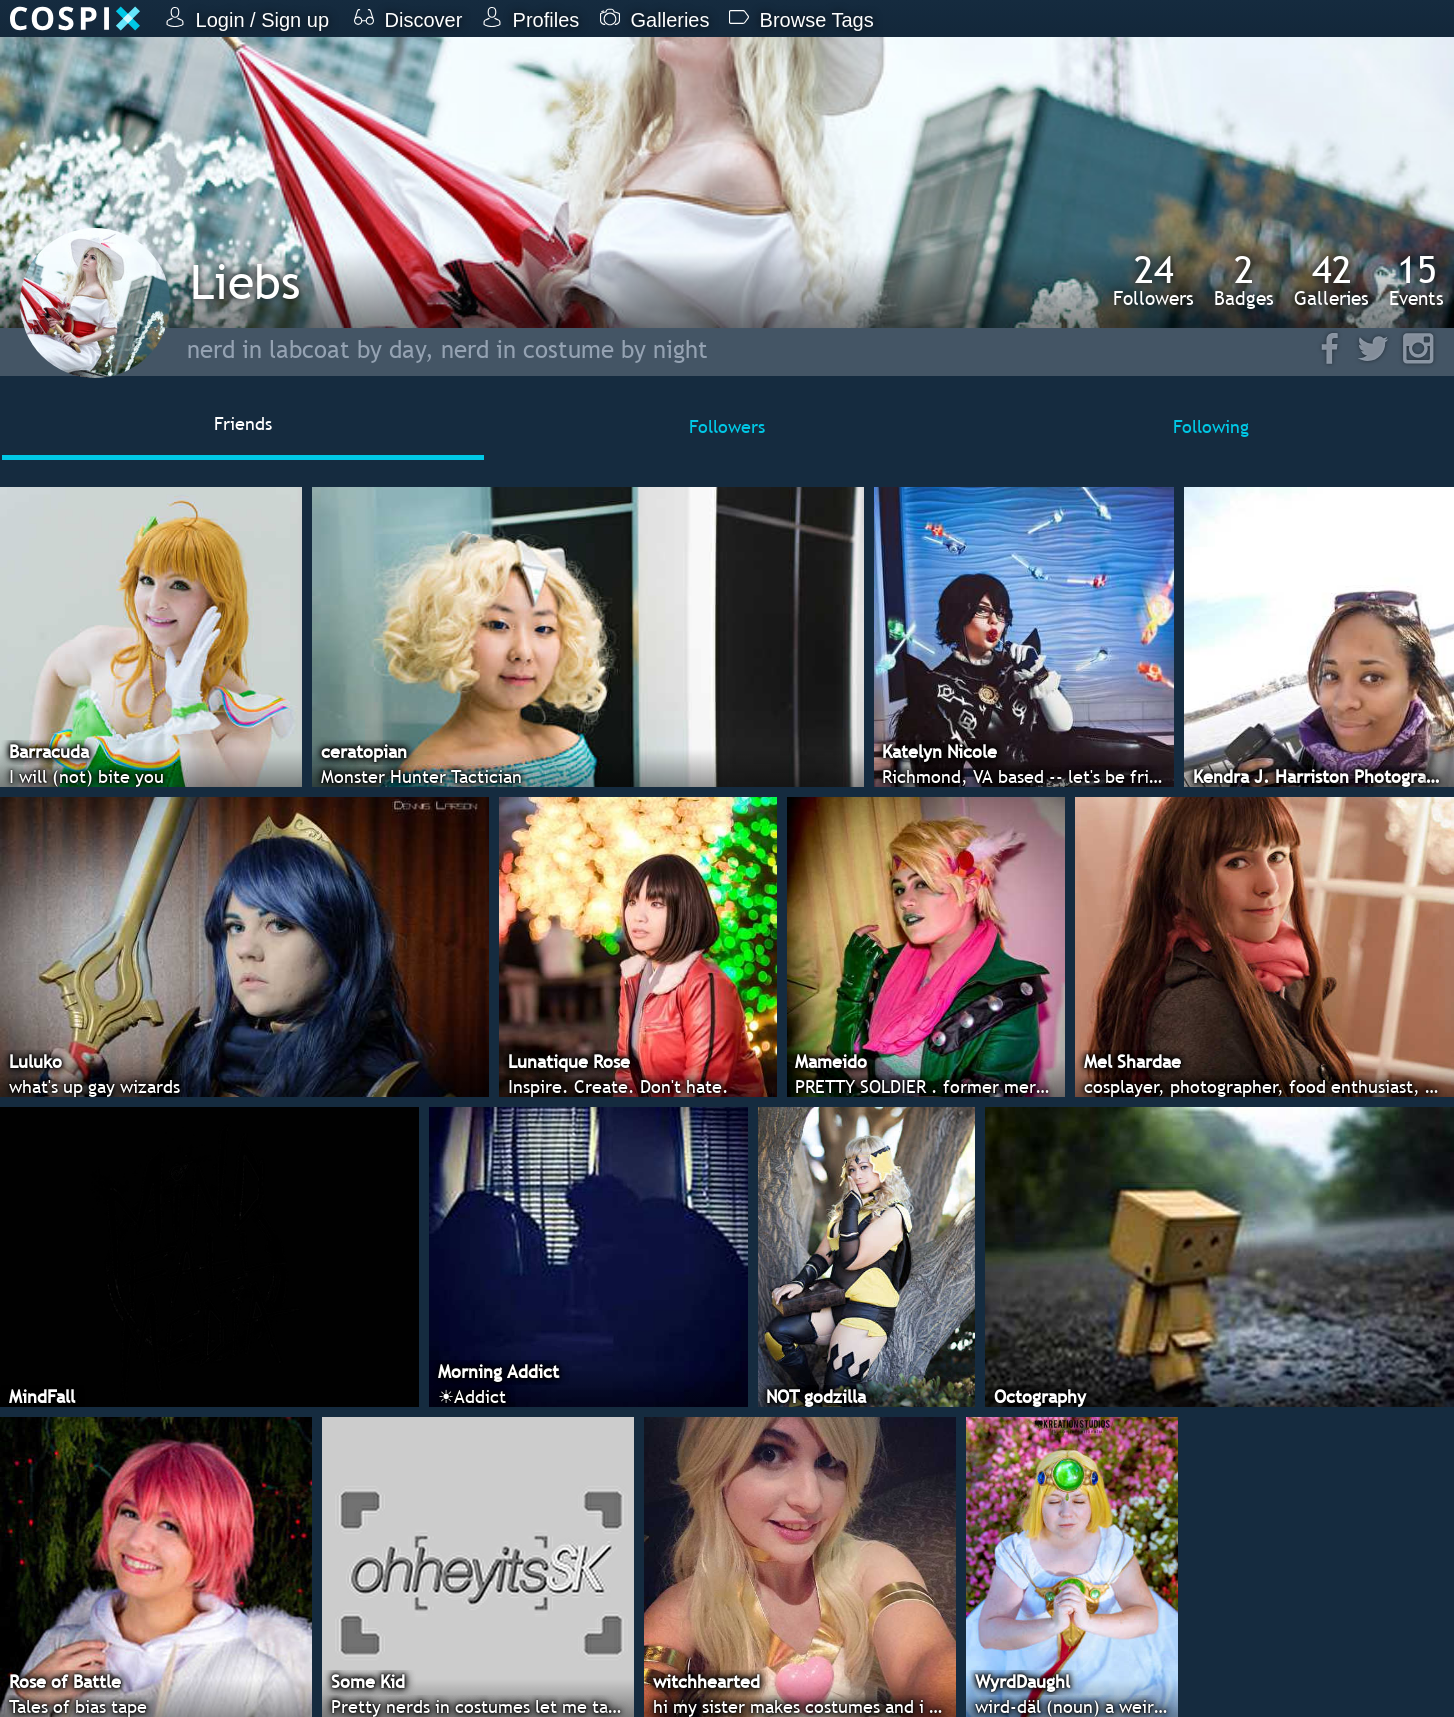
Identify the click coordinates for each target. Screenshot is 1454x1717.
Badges (1244, 280)
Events (1416, 280)
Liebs (245, 281)
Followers (1153, 280)
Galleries (1331, 280)
